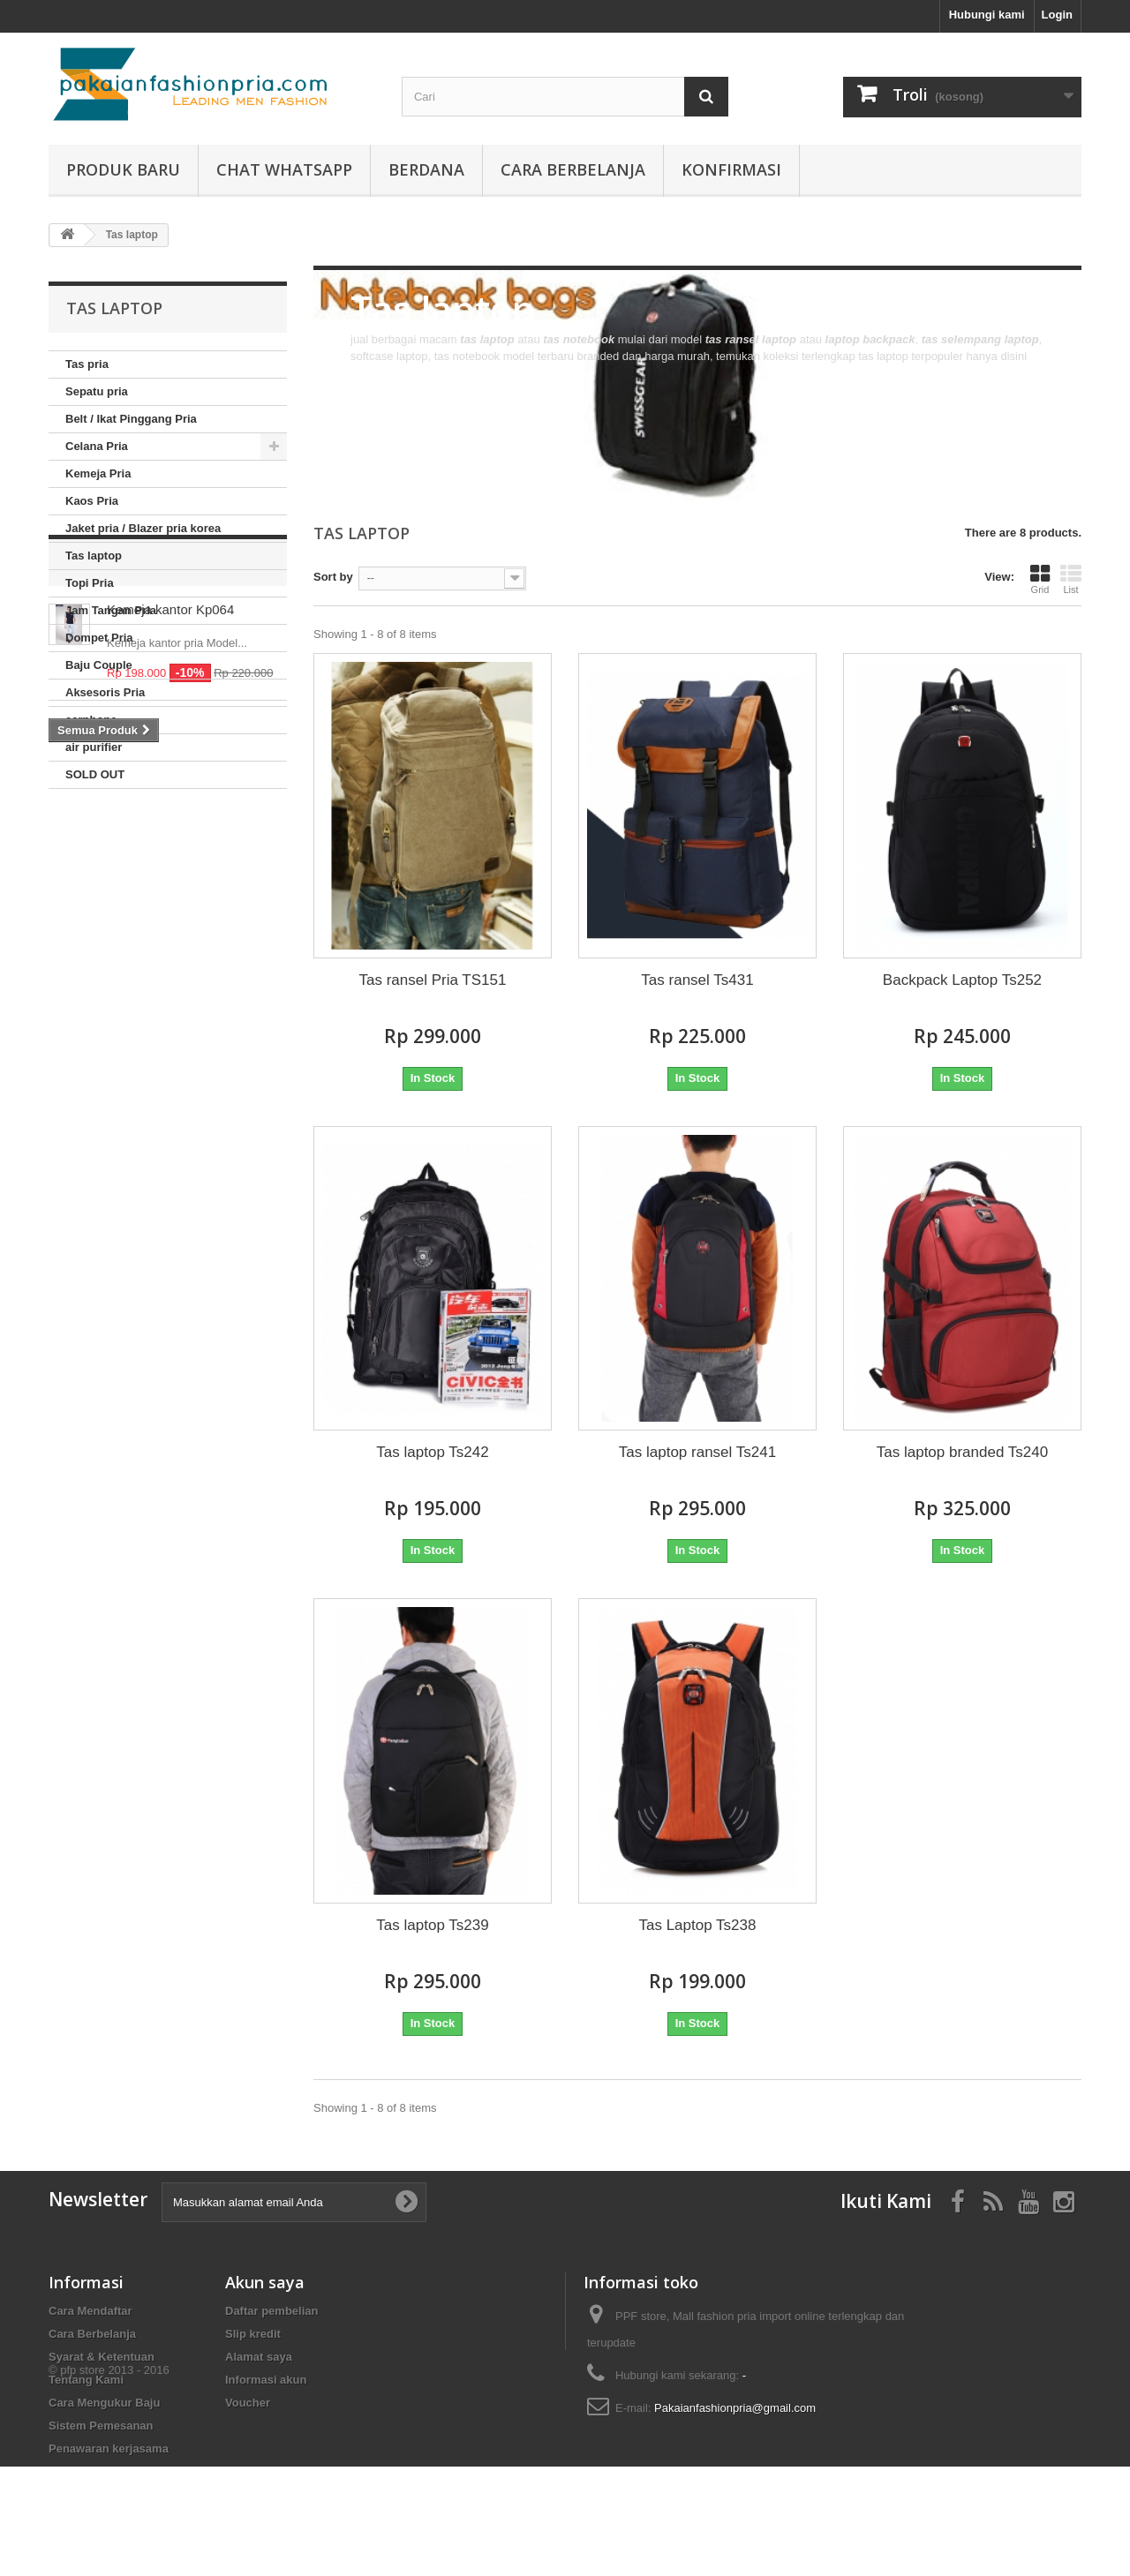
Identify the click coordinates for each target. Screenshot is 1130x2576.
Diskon (97, 841)
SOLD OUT (94, 774)
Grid (1040, 579)
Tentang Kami (86, 2379)
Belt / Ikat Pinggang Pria (131, 418)
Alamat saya (258, 2356)
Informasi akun (265, 2379)
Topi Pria (89, 583)
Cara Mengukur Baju (104, 2402)
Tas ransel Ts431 (697, 980)
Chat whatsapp (284, 169)
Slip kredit (253, 2333)
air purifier (93, 747)
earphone (91, 719)
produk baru (123, 169)
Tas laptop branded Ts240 (962, 1452)
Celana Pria (96, 446)
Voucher (247, 2402)
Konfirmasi (731, 169)
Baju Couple (98, 665)
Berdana (426, 169)
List (1070, 579)
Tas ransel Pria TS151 (433, 980)
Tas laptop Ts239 (432, 1925)
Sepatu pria (96, 391)
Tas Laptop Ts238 (697, 1925)
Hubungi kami (987, 14)
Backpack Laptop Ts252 (962, 980)
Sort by (333, 576)
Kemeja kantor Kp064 (170, 889)
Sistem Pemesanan (101, 2425)
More (363, 372)
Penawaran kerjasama (109, 2448)
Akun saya (265, 2282)
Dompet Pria (99, 637)
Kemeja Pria (98, 473)
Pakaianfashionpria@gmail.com (735, 2408)
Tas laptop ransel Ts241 (697, 1452)
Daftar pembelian (271, 2310)
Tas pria (87, 364)
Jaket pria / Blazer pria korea (143, 528)
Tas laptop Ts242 (432, 1452)
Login (1057, 14)
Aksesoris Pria (105, 692)
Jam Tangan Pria (110, 610)
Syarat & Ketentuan (101, 2356)
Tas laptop (93, 555)
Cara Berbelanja (573, 169)
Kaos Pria (91, 500)
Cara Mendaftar (90, 2310)
